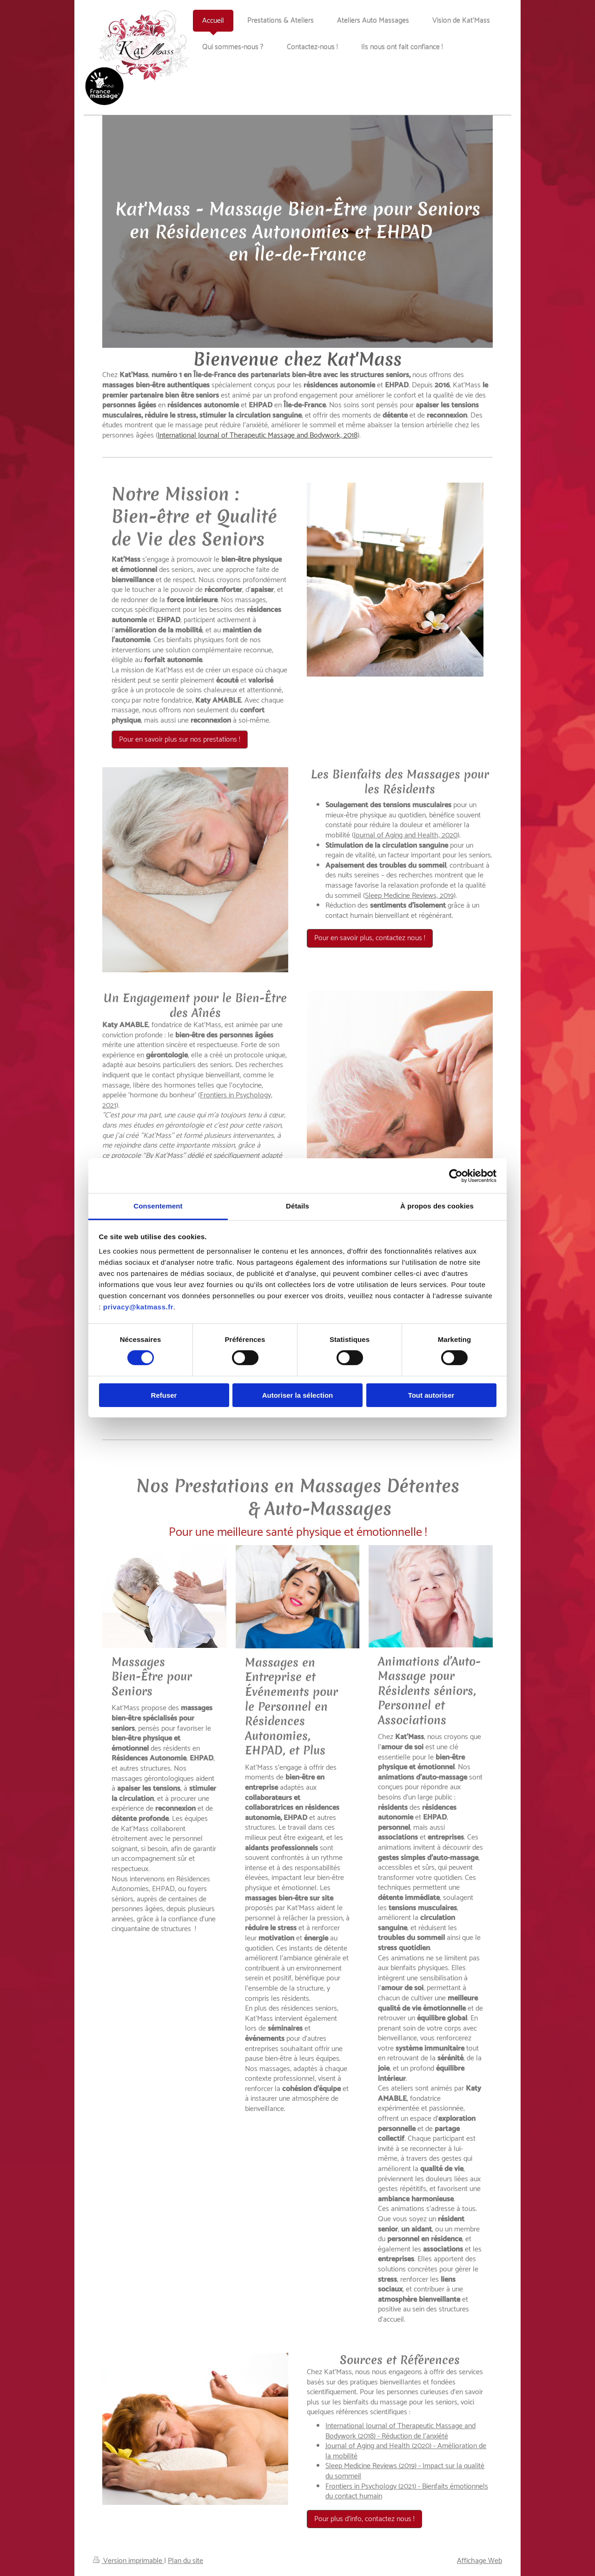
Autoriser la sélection (297, 1395)
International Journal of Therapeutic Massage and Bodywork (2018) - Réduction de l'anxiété (400, 2431)
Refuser (164, 1395)
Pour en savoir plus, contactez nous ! (369, 938)
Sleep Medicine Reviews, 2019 (409, 896)
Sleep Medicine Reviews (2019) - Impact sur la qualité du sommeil (404, 2471)
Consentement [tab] (157, 1206)
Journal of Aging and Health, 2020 (405, 835)
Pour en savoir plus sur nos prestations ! (179, 739)
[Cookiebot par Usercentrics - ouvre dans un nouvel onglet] (455, 1175)
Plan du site (185, 2561)
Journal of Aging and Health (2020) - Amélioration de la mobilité (405, 2451)
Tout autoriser (431, 1395)
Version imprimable (128, 2561)
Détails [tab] (297, 1206)
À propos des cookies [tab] (437, 1206)
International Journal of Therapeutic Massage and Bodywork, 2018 (257, 435)
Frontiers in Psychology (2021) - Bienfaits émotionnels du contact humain (406, 2491)
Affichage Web (479, 2561)
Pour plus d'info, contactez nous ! (364, 2519)
